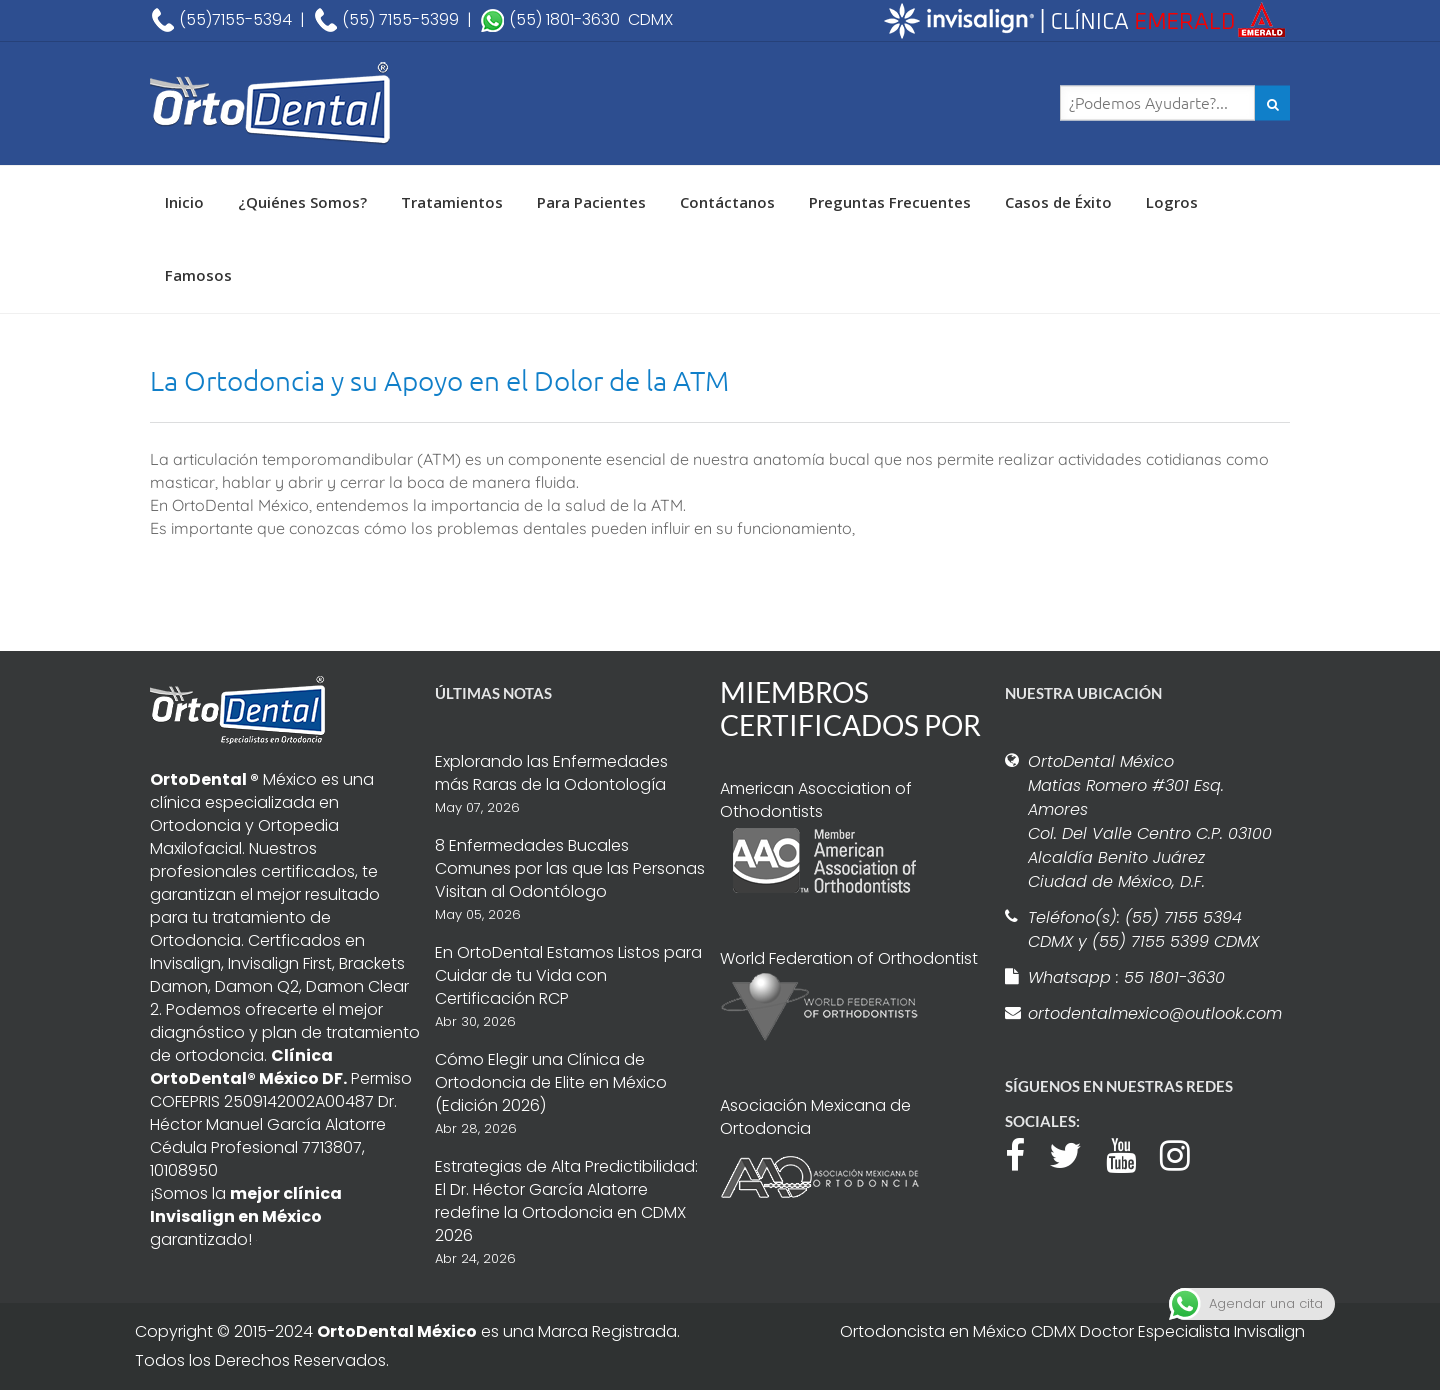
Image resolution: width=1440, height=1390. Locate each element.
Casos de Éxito (1058, 202)
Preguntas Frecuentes (890, 202)
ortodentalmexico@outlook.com (1152, 1013)
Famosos (198, 275)
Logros (1172, 202)
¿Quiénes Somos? (302, 202)
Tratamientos (452, 202)
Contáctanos (727, 202)
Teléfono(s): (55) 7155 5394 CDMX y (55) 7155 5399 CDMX (1143, 929)
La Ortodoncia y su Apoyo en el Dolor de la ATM (439, 380)
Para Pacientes (591, 202)
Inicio (184, 202)
